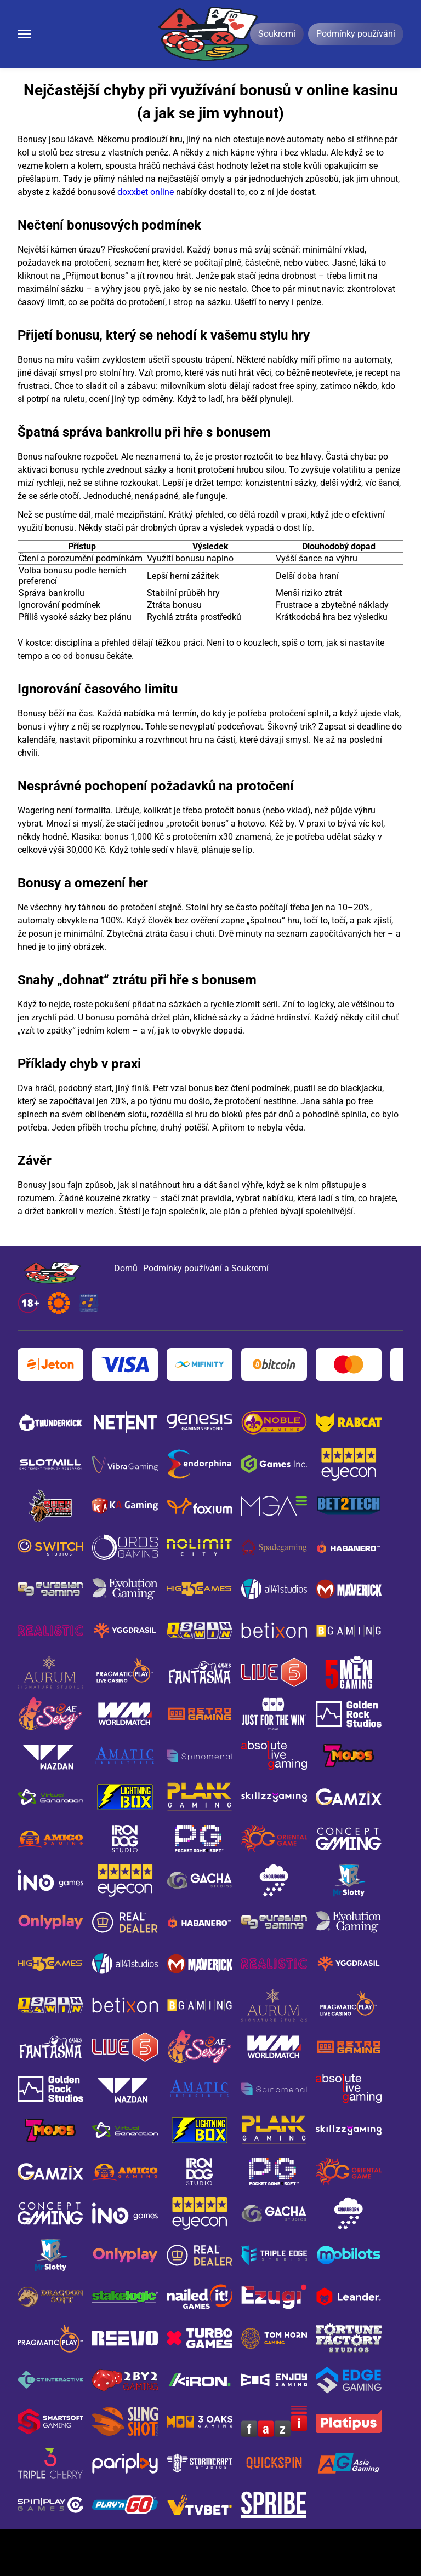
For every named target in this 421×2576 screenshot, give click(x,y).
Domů (126, 1268)
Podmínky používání (355, 33)
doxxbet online (145, 192)
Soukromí (276, 33)
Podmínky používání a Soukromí (206, 1268)
